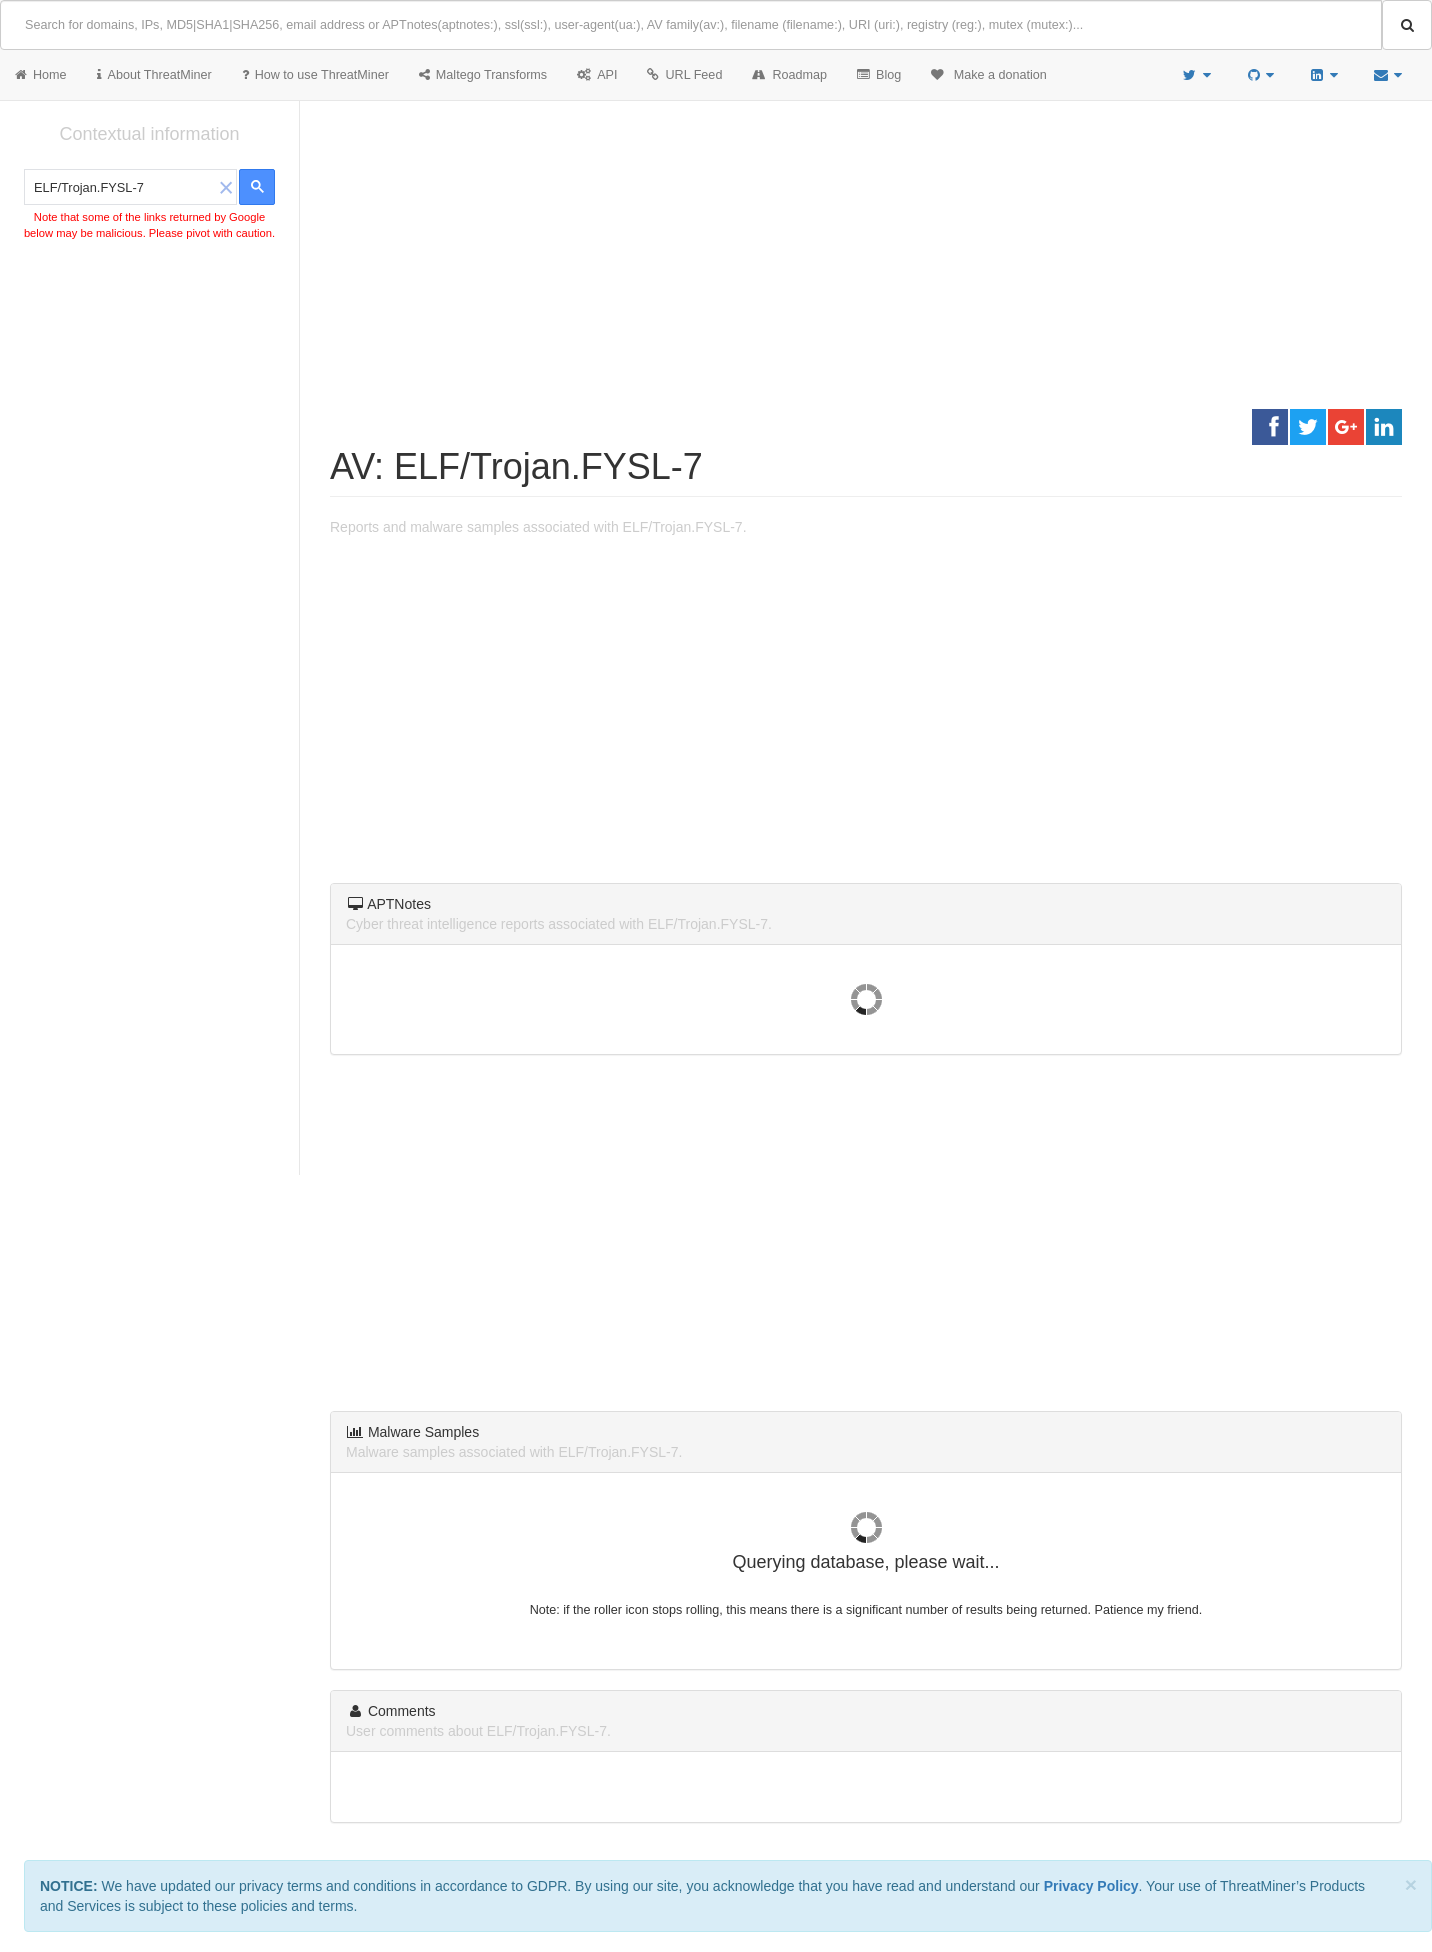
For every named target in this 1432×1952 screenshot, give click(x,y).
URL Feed (684, 75)
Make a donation (989, 75)
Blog (879, 75)
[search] (120, 188)
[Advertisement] (149, 394)
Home (41, 75)
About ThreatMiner (154, 75)
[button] (226, 187)
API (597, 75)
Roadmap (789, 75)
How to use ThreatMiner (315, 75)
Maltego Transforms (483, 75)
